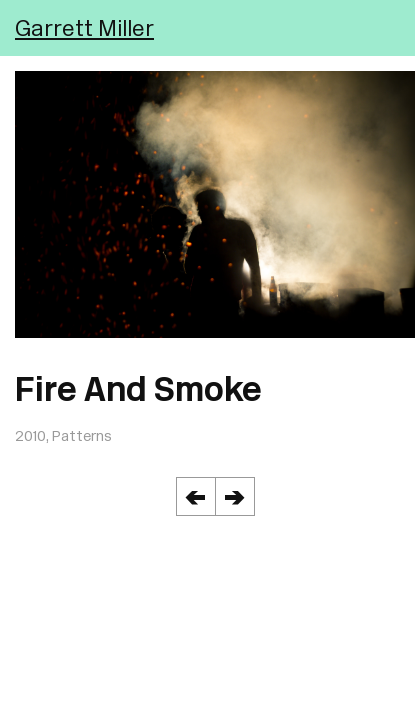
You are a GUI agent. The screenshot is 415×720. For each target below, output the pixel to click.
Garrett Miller (84, 27)
